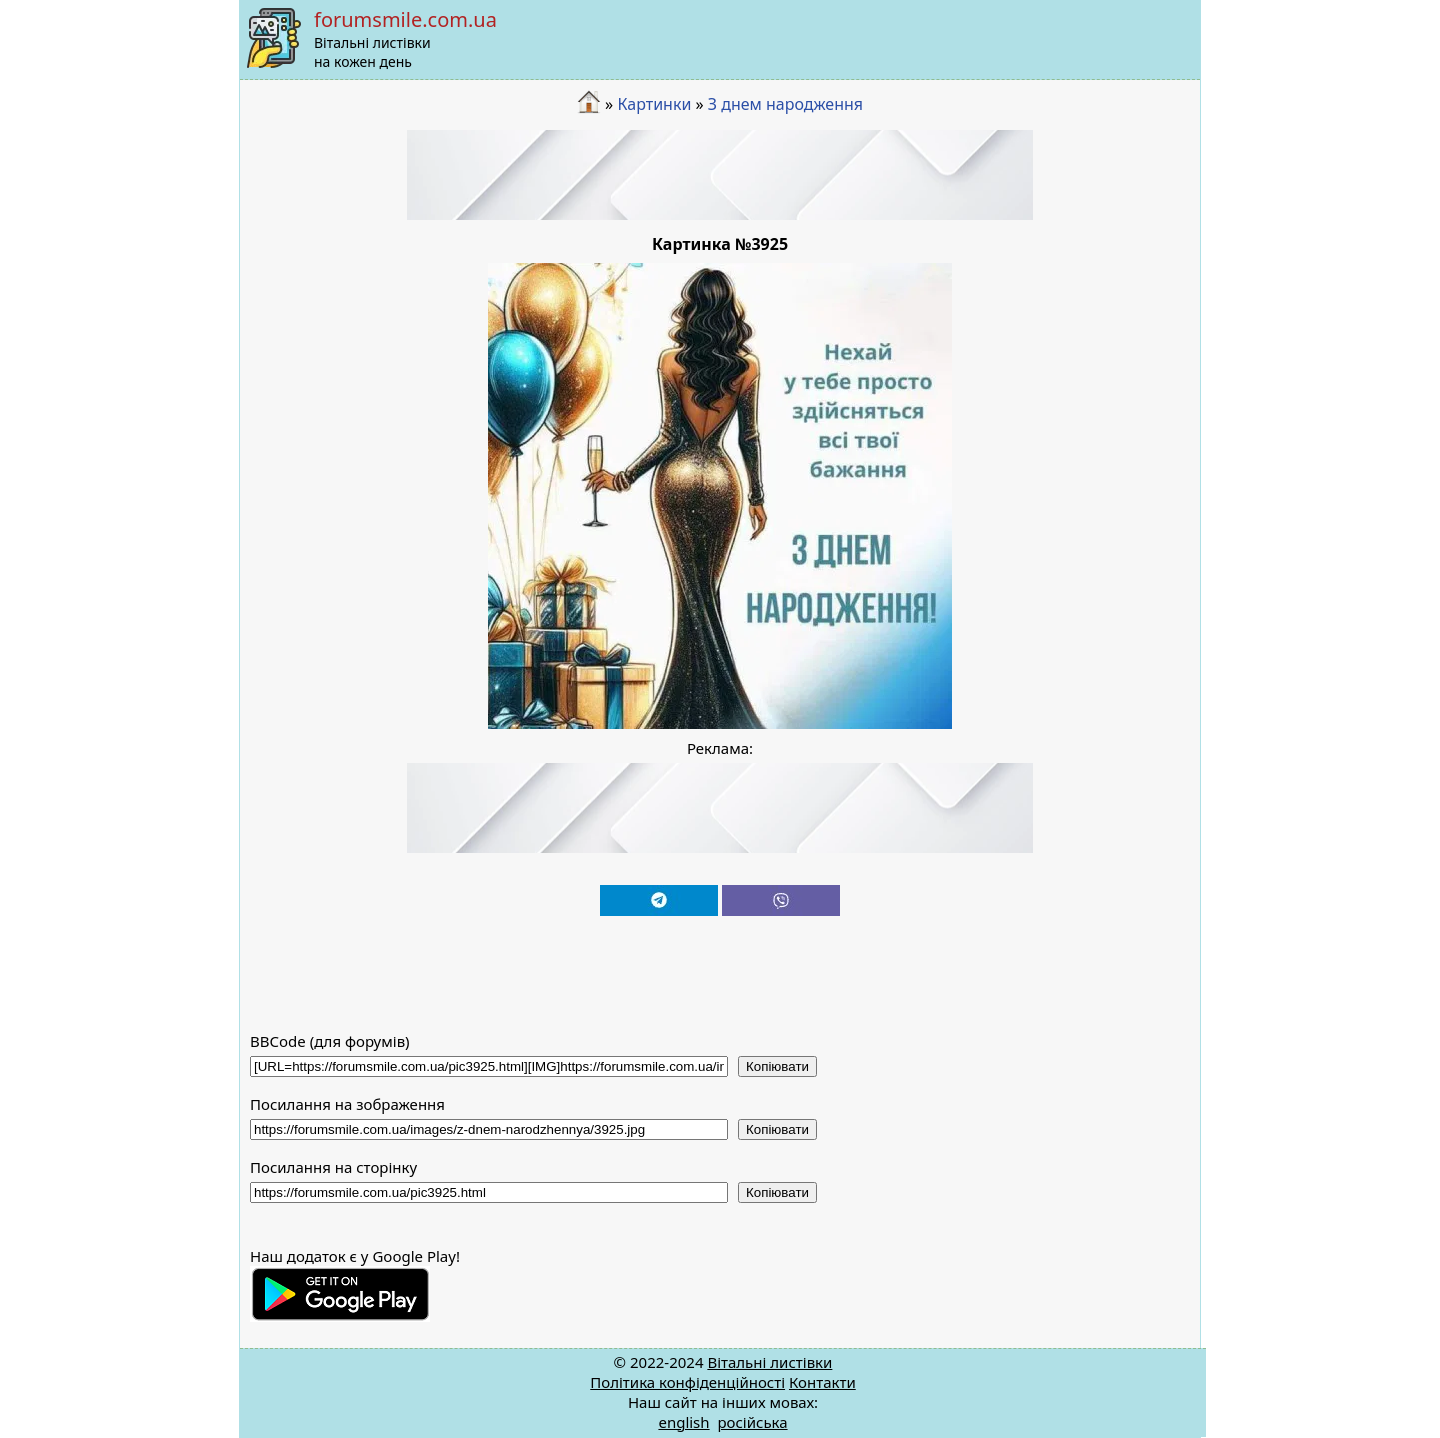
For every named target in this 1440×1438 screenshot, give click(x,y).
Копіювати (777, 1066)
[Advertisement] (720, 175)
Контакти (822, 1382)
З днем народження (785, 104)
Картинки (654, 104)
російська (752, 1422)
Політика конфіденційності (687, 1382)
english (683, 1422)
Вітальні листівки (769, 1362)
